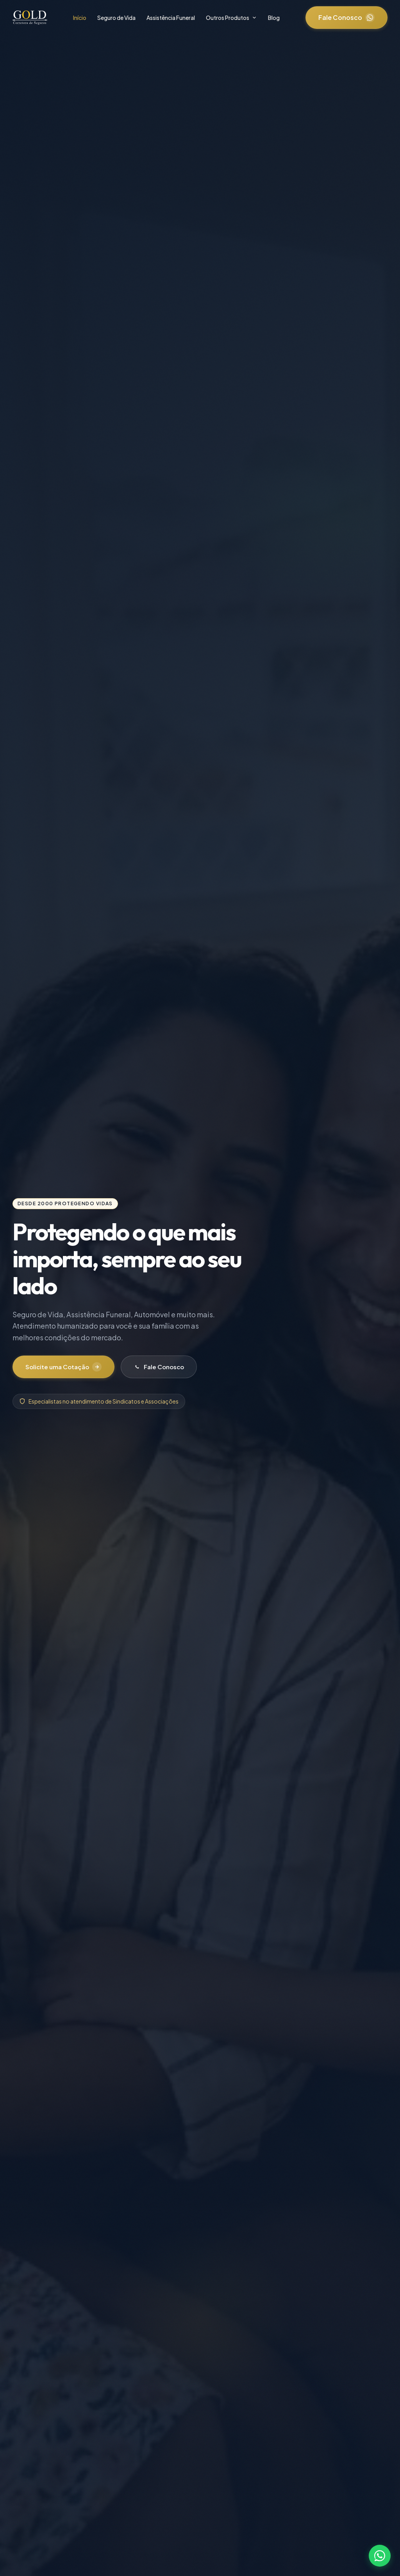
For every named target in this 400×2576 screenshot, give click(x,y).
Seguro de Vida (116, 17)
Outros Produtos (231, 17)
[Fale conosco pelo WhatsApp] (380, 2556)
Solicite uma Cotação (65, 1367)
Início (79, 17)
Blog (274, 17)
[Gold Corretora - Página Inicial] (29, 18)
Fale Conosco (346, 17)
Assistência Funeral (170, 17)
